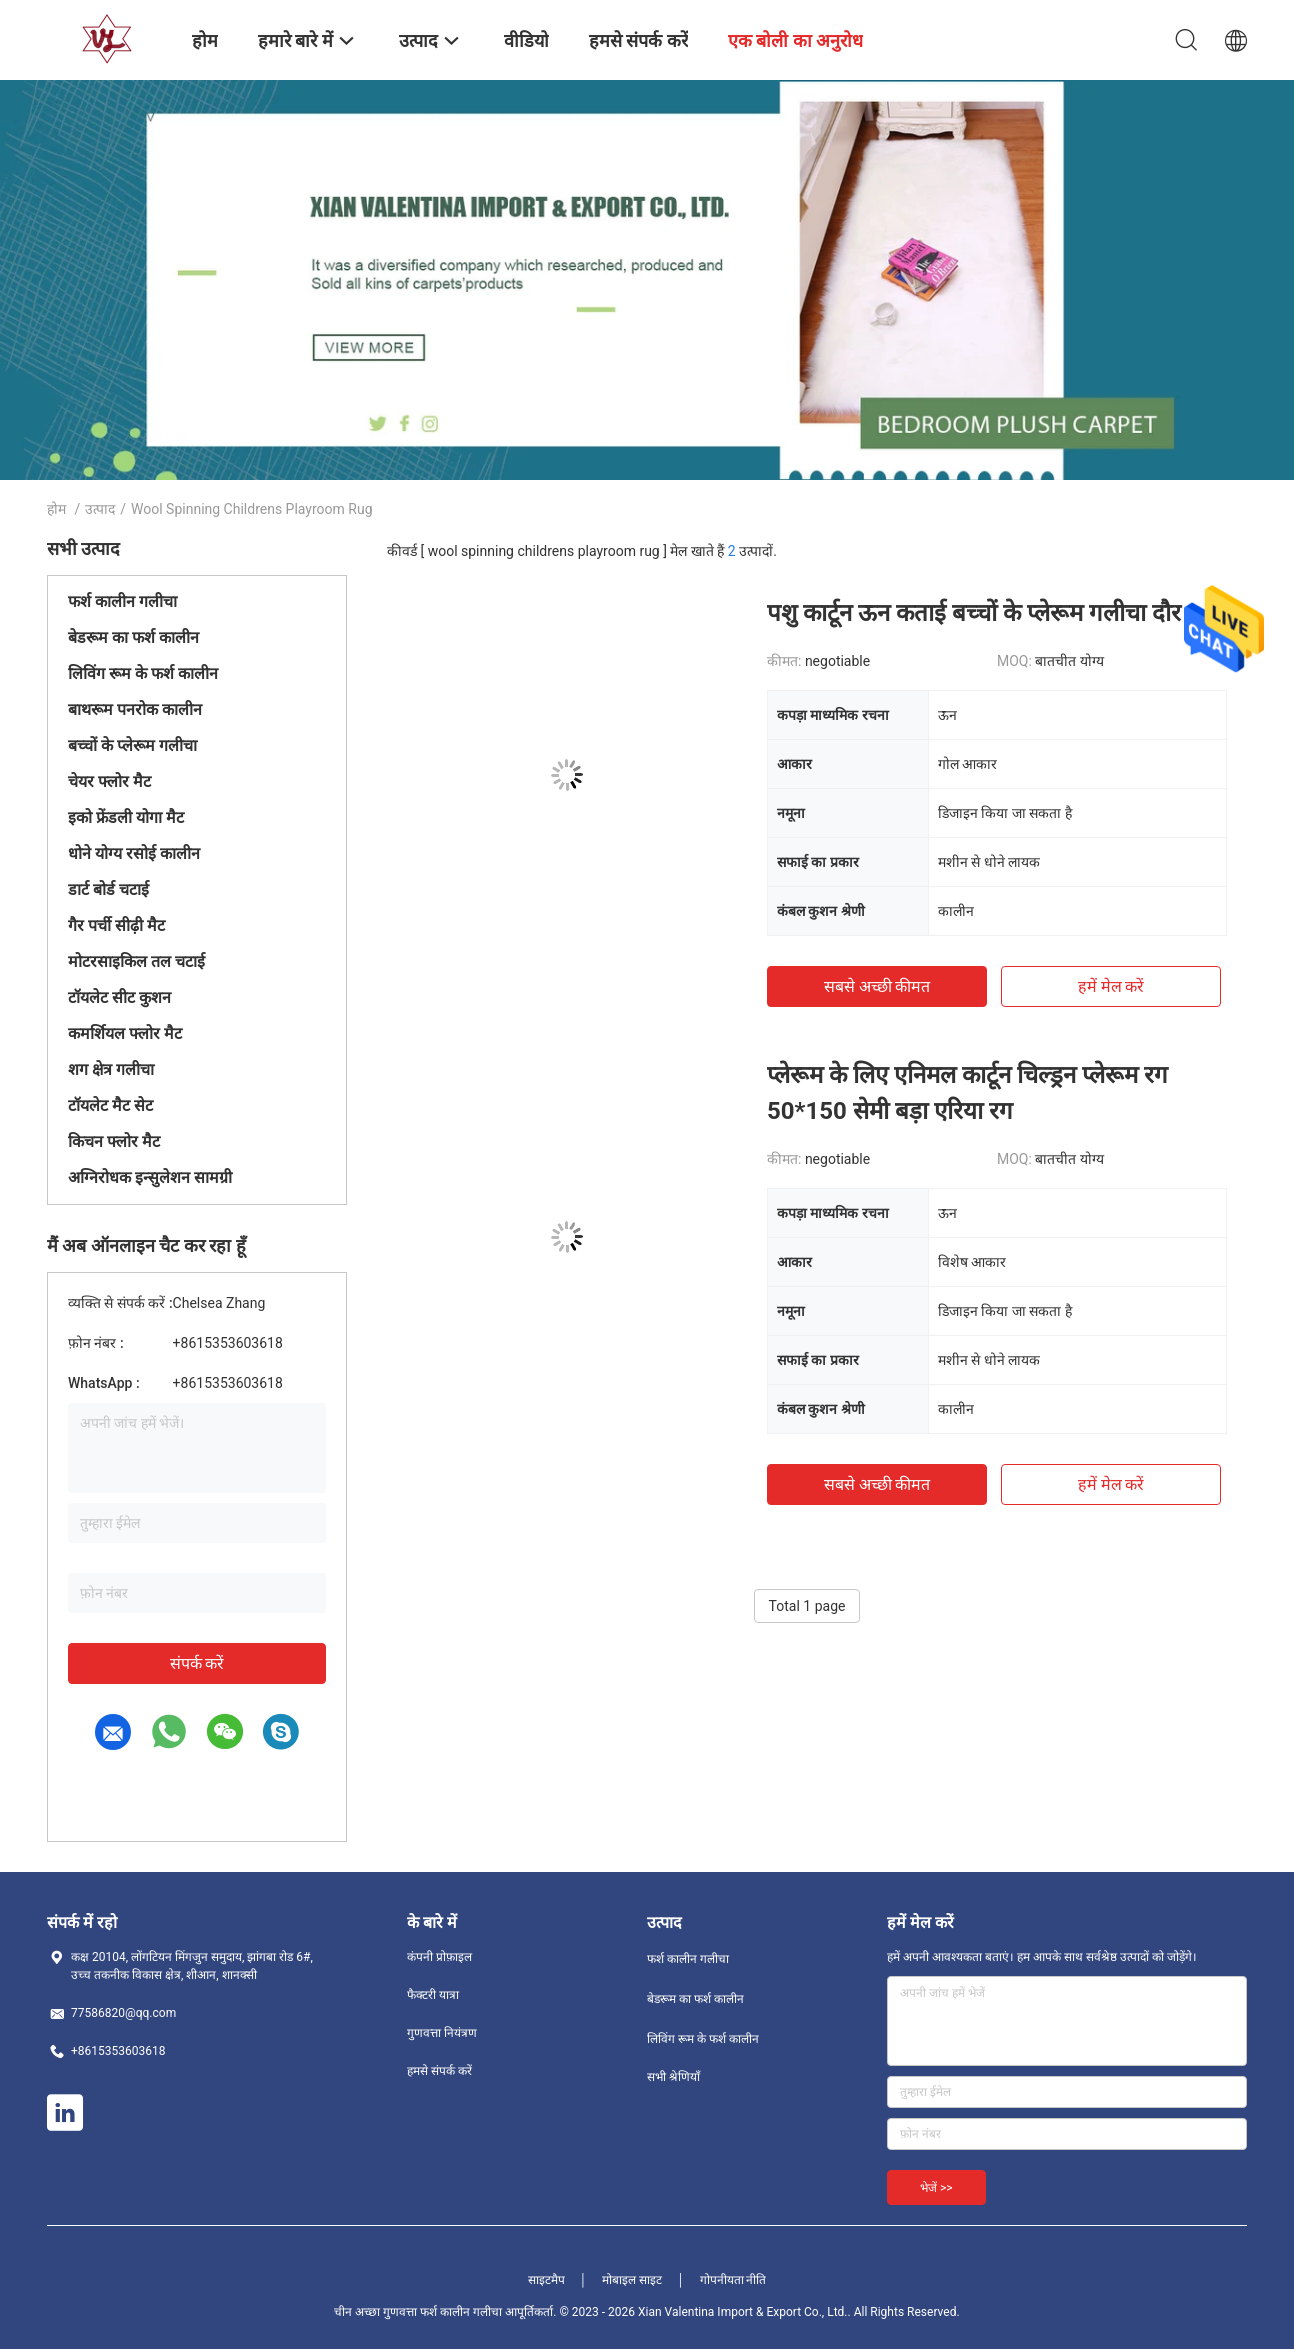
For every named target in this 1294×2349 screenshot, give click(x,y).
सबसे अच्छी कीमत (877, 986)
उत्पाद (100, 509)
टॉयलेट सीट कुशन (119, 997)
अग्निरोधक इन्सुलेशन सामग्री (150, 1177)
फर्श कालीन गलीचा (122, 601)
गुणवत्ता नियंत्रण (442, 2033)
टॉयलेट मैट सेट (110, 1105)
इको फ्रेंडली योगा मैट (126, 817)
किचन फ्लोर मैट (114, 1141)
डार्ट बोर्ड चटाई (108, 889)
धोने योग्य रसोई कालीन (134, 853)
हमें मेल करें (1111, 986)
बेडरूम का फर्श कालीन (133, 637)
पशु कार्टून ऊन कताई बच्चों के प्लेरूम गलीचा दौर (974, 613)
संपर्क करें (197, 1663)
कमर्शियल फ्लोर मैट (125, 1033)
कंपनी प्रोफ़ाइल (439, 1957)
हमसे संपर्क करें (439, 2071)
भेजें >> (936, 2188)
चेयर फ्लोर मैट (109, 781)
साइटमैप (546, 2280)
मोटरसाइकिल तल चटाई (136, 961)
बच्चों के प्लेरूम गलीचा (132, 745)
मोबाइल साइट (632, 2280)
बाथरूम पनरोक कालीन (135, 709)
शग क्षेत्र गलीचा (111, 1069)
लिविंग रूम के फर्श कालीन (143, 673)
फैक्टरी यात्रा (433, 1995)
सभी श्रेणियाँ (673, 2077)
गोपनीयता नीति (733, 2280)
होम (56, 509)
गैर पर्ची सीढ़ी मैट (116, 925)
